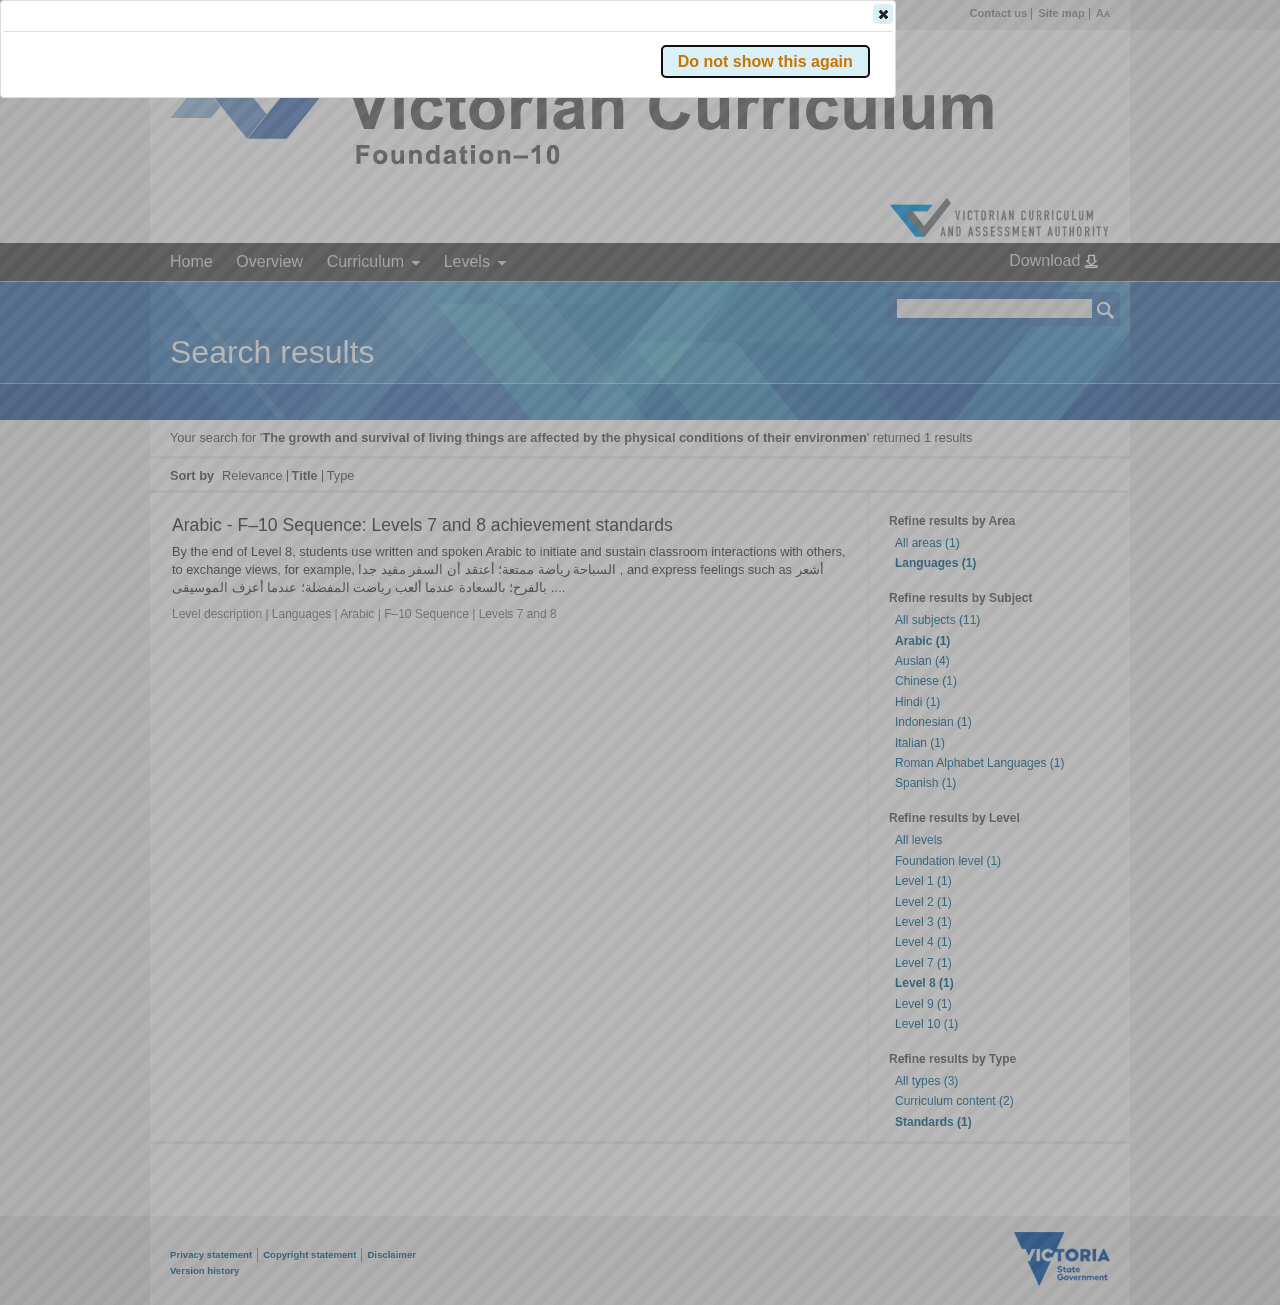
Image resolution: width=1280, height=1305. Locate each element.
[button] (1071, 299)
